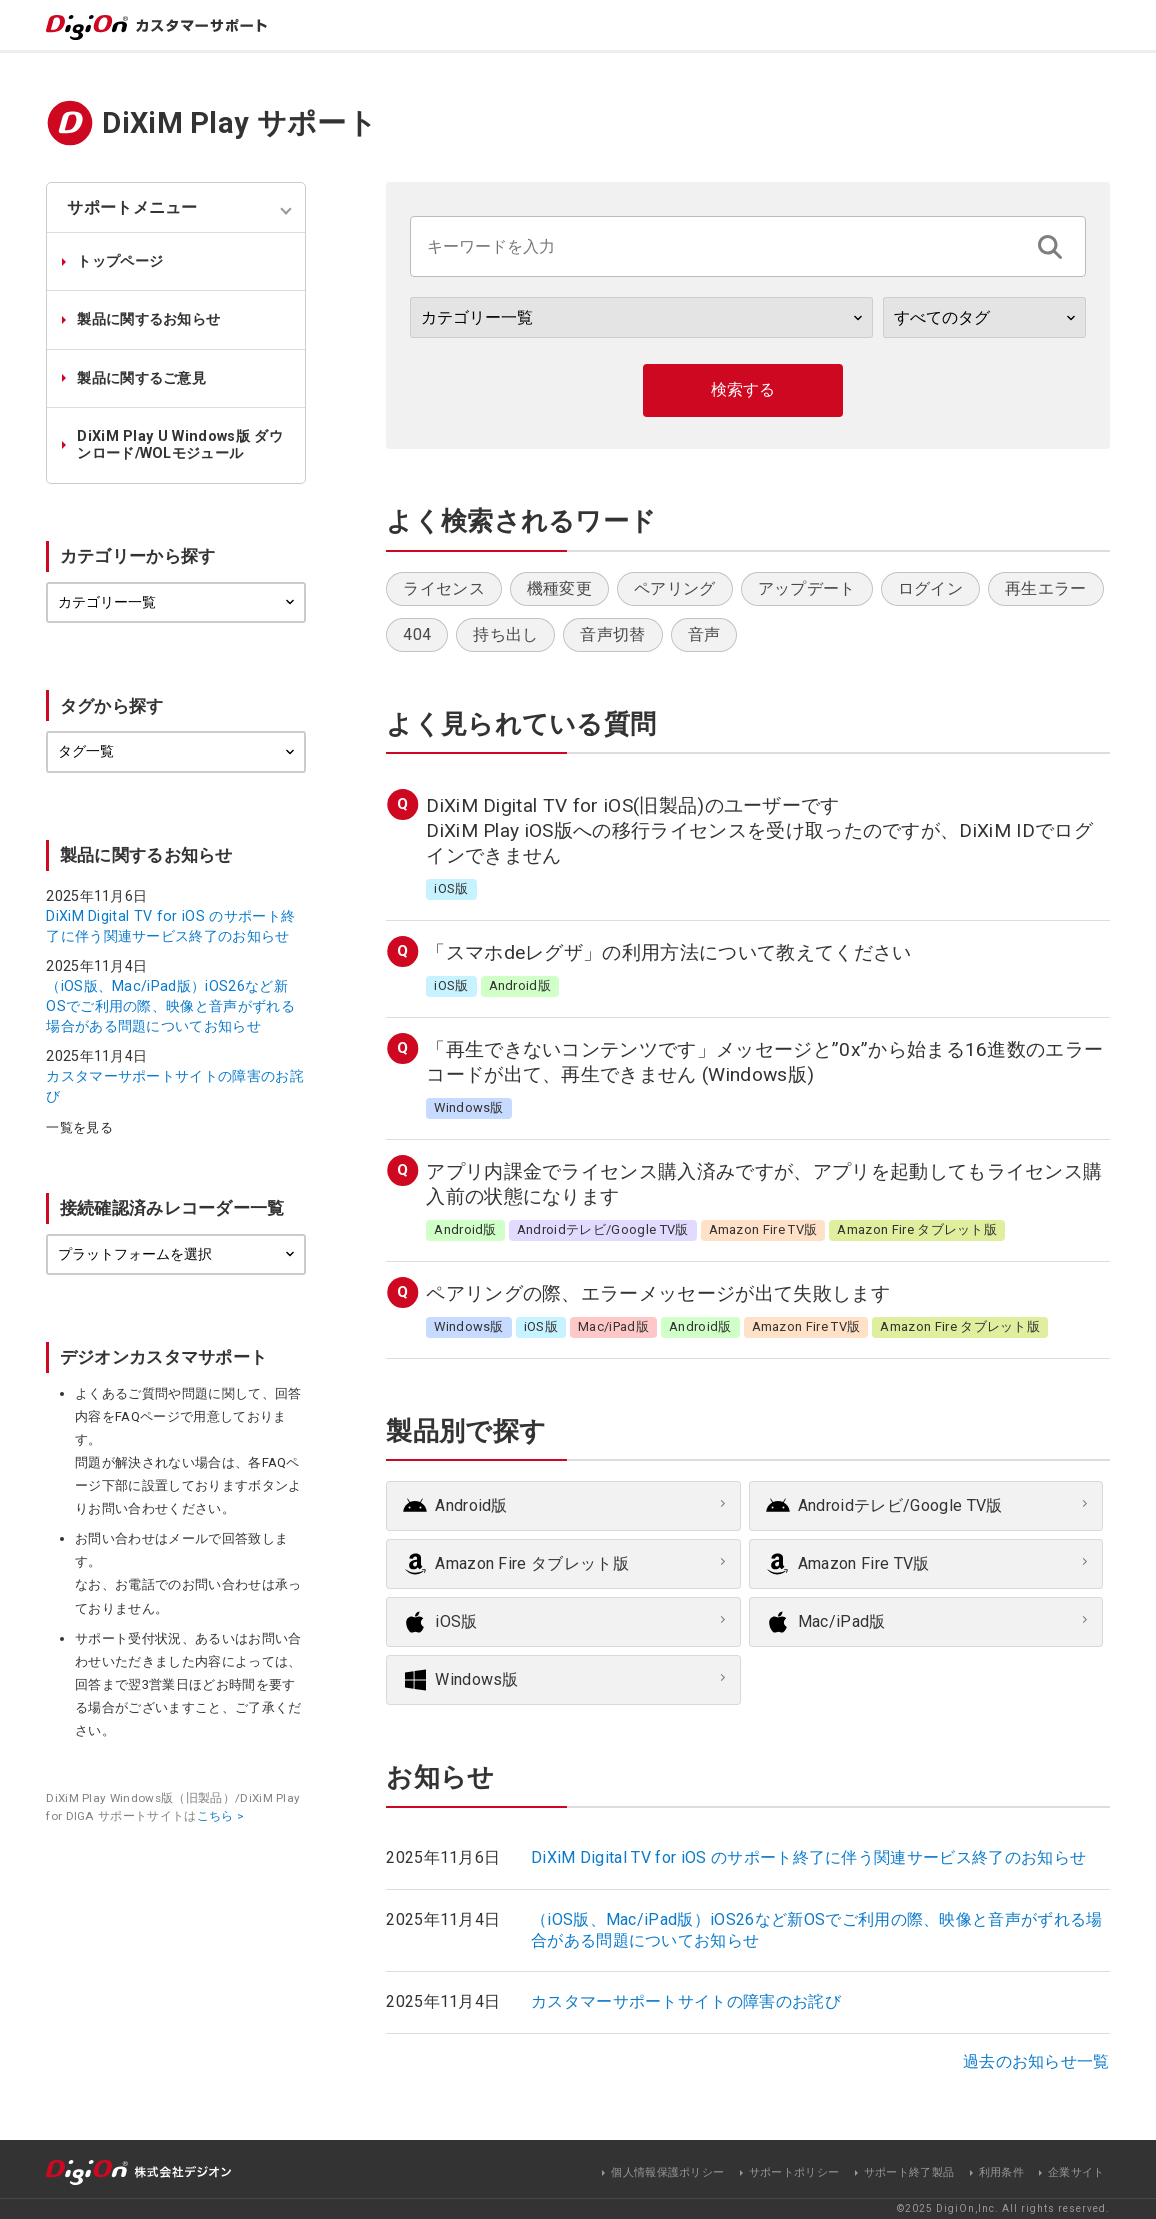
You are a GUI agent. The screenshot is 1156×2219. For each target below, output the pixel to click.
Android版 (471, 1505)
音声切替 (612, 634)
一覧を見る (79, 1128)
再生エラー (1046, 588)
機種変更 (559, 588)
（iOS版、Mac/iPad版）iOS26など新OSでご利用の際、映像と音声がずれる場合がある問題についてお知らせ (170, 1006)
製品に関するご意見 (141, 378)
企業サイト (1076, 2172)
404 (417, 634)
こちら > (221, 1816)
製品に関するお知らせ (148, 319)
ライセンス (444, 588)
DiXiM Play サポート (239, 123)
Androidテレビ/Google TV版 (900, 1505)
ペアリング (675, 588)
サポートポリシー (794, 2172)
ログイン (930, 588)
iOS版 (456, 1621)
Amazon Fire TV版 (864, 1563)
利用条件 (1001, 2172)
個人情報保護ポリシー (667, 2172)
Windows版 (477, 1679)
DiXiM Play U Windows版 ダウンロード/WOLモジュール (180, 445)
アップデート (807, 588)
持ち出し (505, 634)
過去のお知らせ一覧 (1036, 2061)
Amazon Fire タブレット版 (532, 1563)
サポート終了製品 (909, 2172)
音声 (704, 634)
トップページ (120, 261)
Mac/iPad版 (842, 1621)
